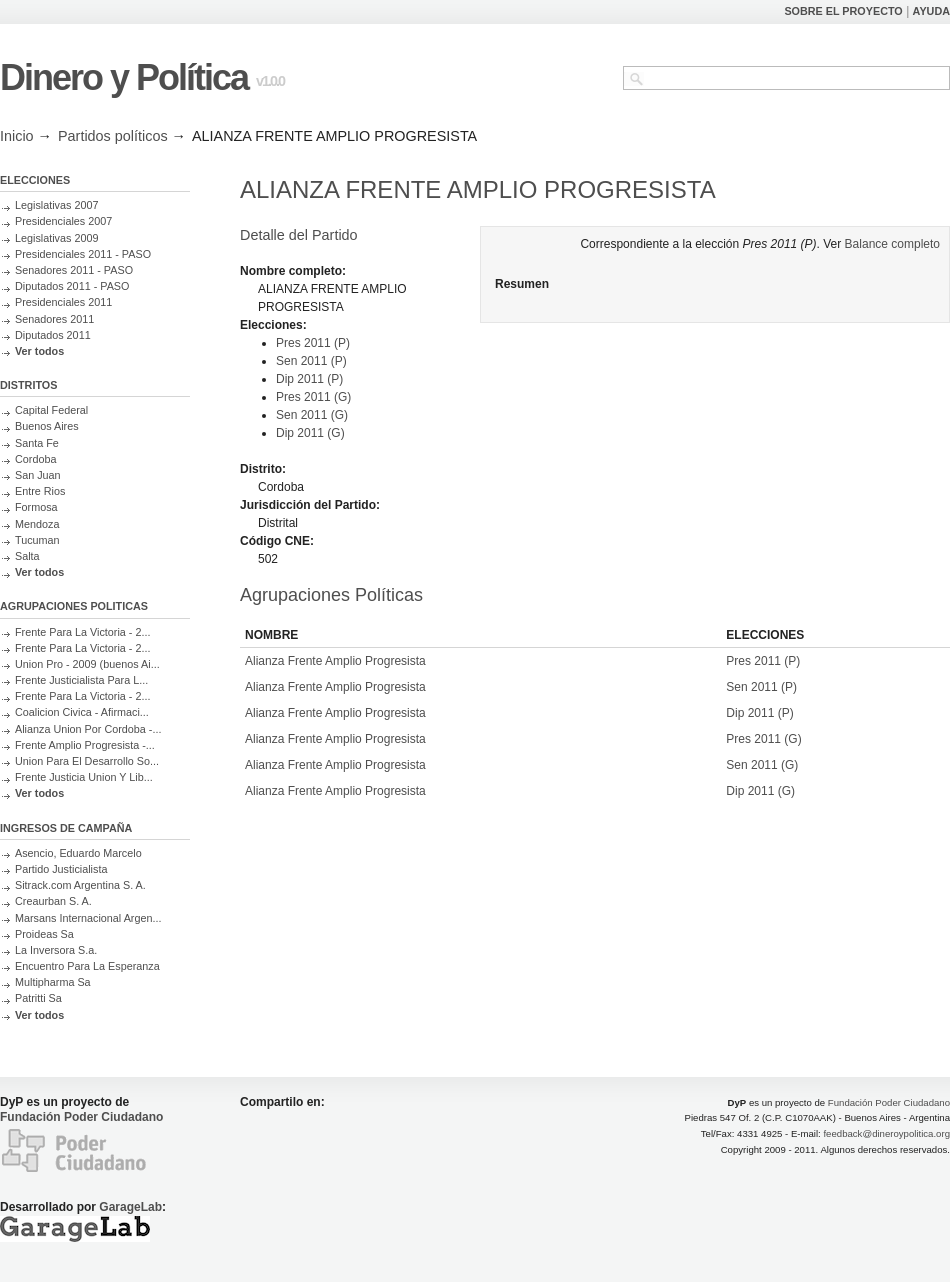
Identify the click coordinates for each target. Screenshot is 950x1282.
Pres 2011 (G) (313, 397)
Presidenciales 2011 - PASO (83, 254)
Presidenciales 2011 (63, 302)
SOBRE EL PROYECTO (843, 11)
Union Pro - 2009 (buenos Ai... (87, 664)
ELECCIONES (35, 180)
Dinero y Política (124, 77)
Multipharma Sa (53, 982)
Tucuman (37, 540)
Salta (27, 556)
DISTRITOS (28, 385)
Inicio (17, 136)
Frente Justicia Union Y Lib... (84, 777)
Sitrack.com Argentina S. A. (80, 885)
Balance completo (892, 244)
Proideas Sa (44, 934)
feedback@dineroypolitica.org (886, 1133)
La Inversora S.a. (56, 950)
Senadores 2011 (54, 319)
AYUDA (931, 11)
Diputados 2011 (53, 335)
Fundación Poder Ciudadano (81, 1117)
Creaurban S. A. (53, 901)
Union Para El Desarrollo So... (87, 761)
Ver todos (39, 351)
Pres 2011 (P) (313, 343)
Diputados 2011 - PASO (72, 286)
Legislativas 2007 (56, 205)
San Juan (38, 475)
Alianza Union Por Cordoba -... (88, 729)
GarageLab (130, 1207)
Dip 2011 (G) (310, 433)
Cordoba (35, 459)
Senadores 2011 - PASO (74, 270)
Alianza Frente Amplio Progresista (335, 661)
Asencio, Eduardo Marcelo (78, 853)
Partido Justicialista (61, 869)
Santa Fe (37, 443)
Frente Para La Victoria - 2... (82, 632)
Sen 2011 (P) (311, 361)
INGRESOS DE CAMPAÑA (66, 828)
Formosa (36, 507)
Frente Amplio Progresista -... (85, 745)
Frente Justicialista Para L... (81, 680)
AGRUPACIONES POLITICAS (74, 606)
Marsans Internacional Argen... (88, 918)
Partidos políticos (113, 136)
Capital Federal (51, 410)
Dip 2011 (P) (309, 379)
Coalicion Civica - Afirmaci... (82, 712)
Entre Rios (40, 491)
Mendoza (37, 524)
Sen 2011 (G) (312, 415)
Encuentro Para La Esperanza (87, 966)
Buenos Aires (47, 426)
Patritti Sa (38, 998)
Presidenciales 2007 (63, 221)
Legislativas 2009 (56, 238)
